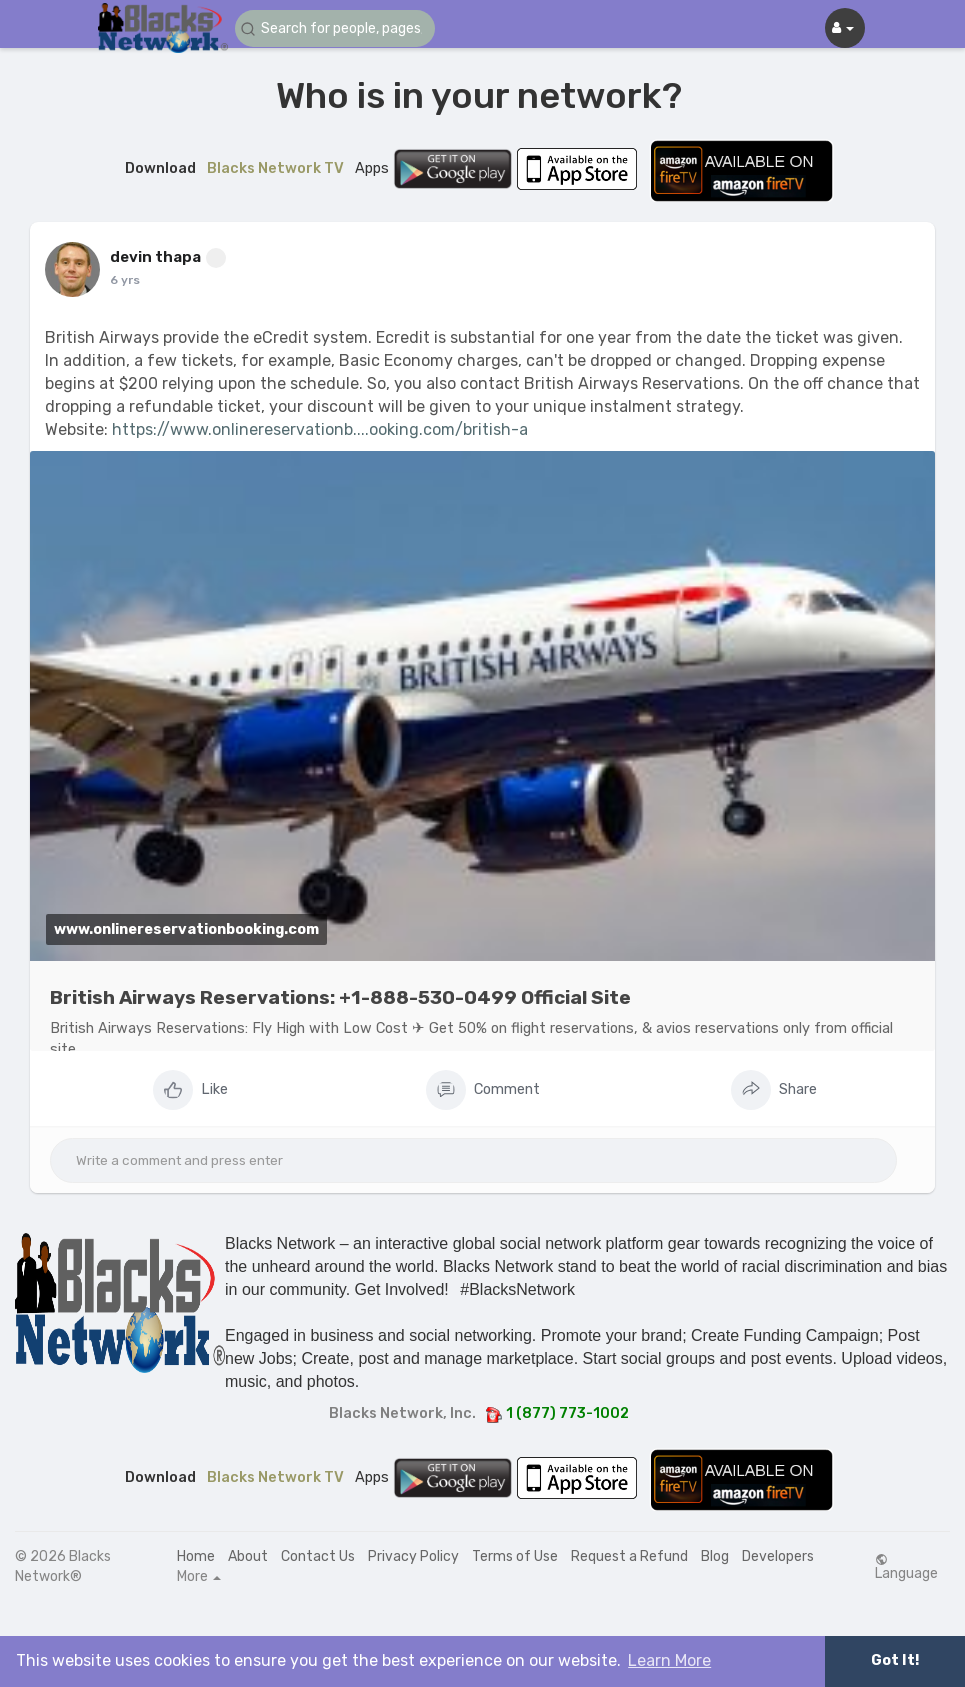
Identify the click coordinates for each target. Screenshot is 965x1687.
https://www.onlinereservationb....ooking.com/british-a (320, 429)
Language (906, 1567)
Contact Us (318, 1556)
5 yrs (124, 280)
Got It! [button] (895, 1660)
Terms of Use (515, 1556)
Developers (778, 1556)
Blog (715, 1556)
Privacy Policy (413, 1556)
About (248, 1556)
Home (196, 1556)
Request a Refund (629, 1556)
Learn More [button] (669, 1660)
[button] (335, 28)
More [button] (199, 1577)
